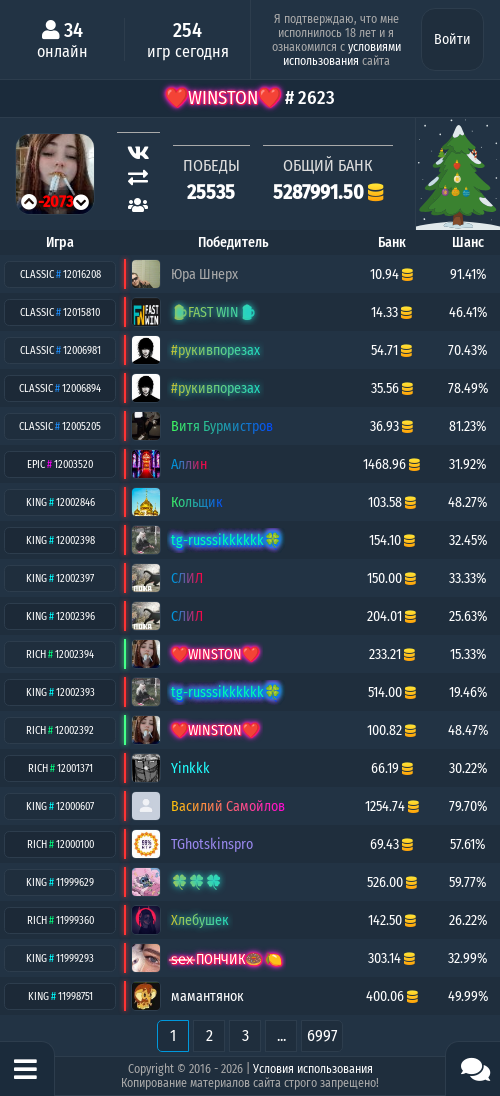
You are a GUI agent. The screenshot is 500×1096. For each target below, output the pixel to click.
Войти (452, 39)
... (281, 1035)
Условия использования (313, 1069)
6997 (322, 1035)
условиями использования (342, 54)
